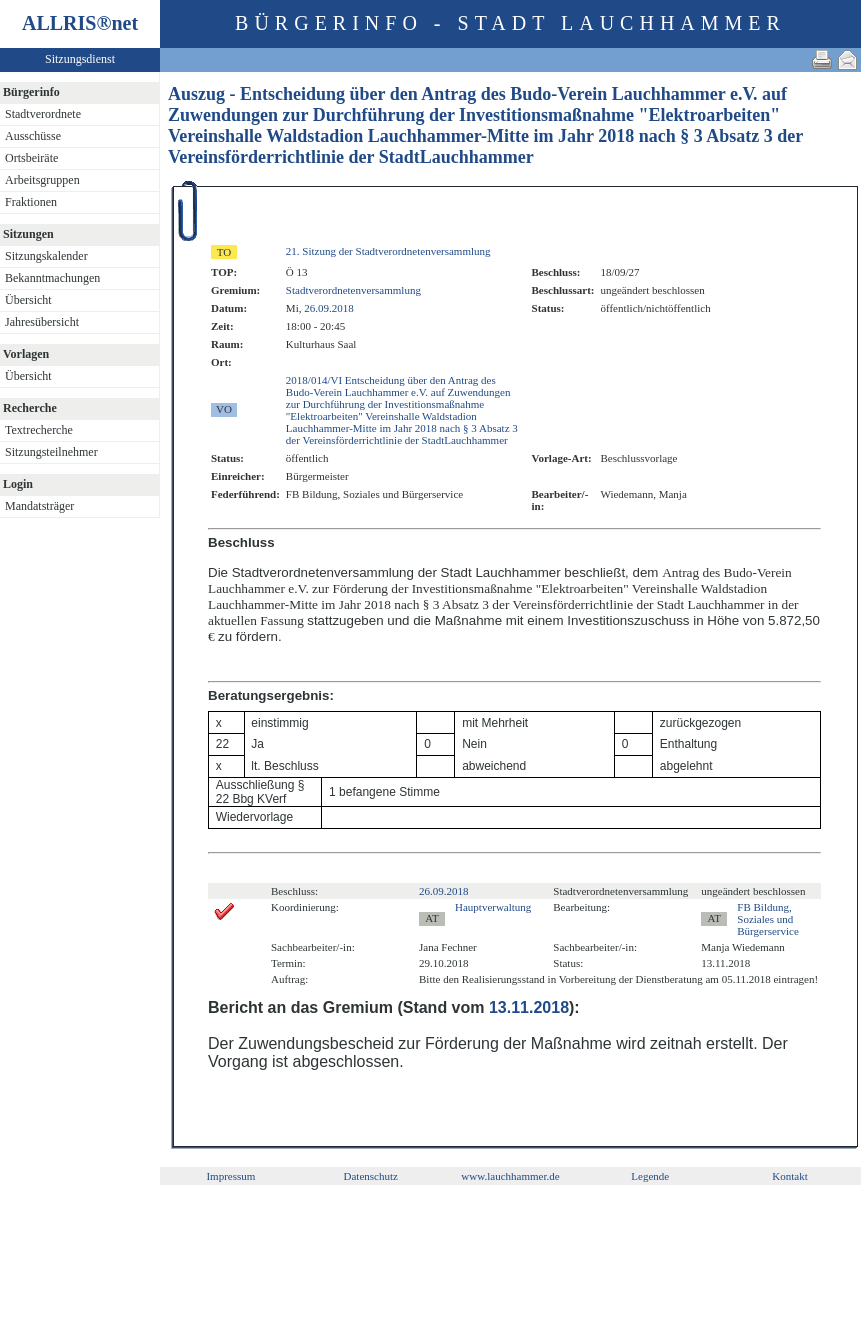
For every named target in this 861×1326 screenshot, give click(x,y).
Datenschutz (371, 1176)
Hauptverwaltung (493, 907)
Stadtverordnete (43, 114)
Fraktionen (31, 202)
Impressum (230, 1176)
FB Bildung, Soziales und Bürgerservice (768, 919)
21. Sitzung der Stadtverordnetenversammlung (388, 251)
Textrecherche (39, 430)
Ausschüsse (33, 136)
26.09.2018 (329, 308)
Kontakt (789, 1176)
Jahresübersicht (42, 322)
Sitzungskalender (46, 256)
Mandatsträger (39, 506)
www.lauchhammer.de (510, 1176)
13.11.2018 (529, 1007)
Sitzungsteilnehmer (51, 452)
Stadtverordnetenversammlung (353, 290)
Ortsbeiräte (31, 158)
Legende (650, 1176)
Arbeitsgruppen (42, 180)
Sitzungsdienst (80, 59)
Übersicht (28, 300)
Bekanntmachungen (52, 278)
